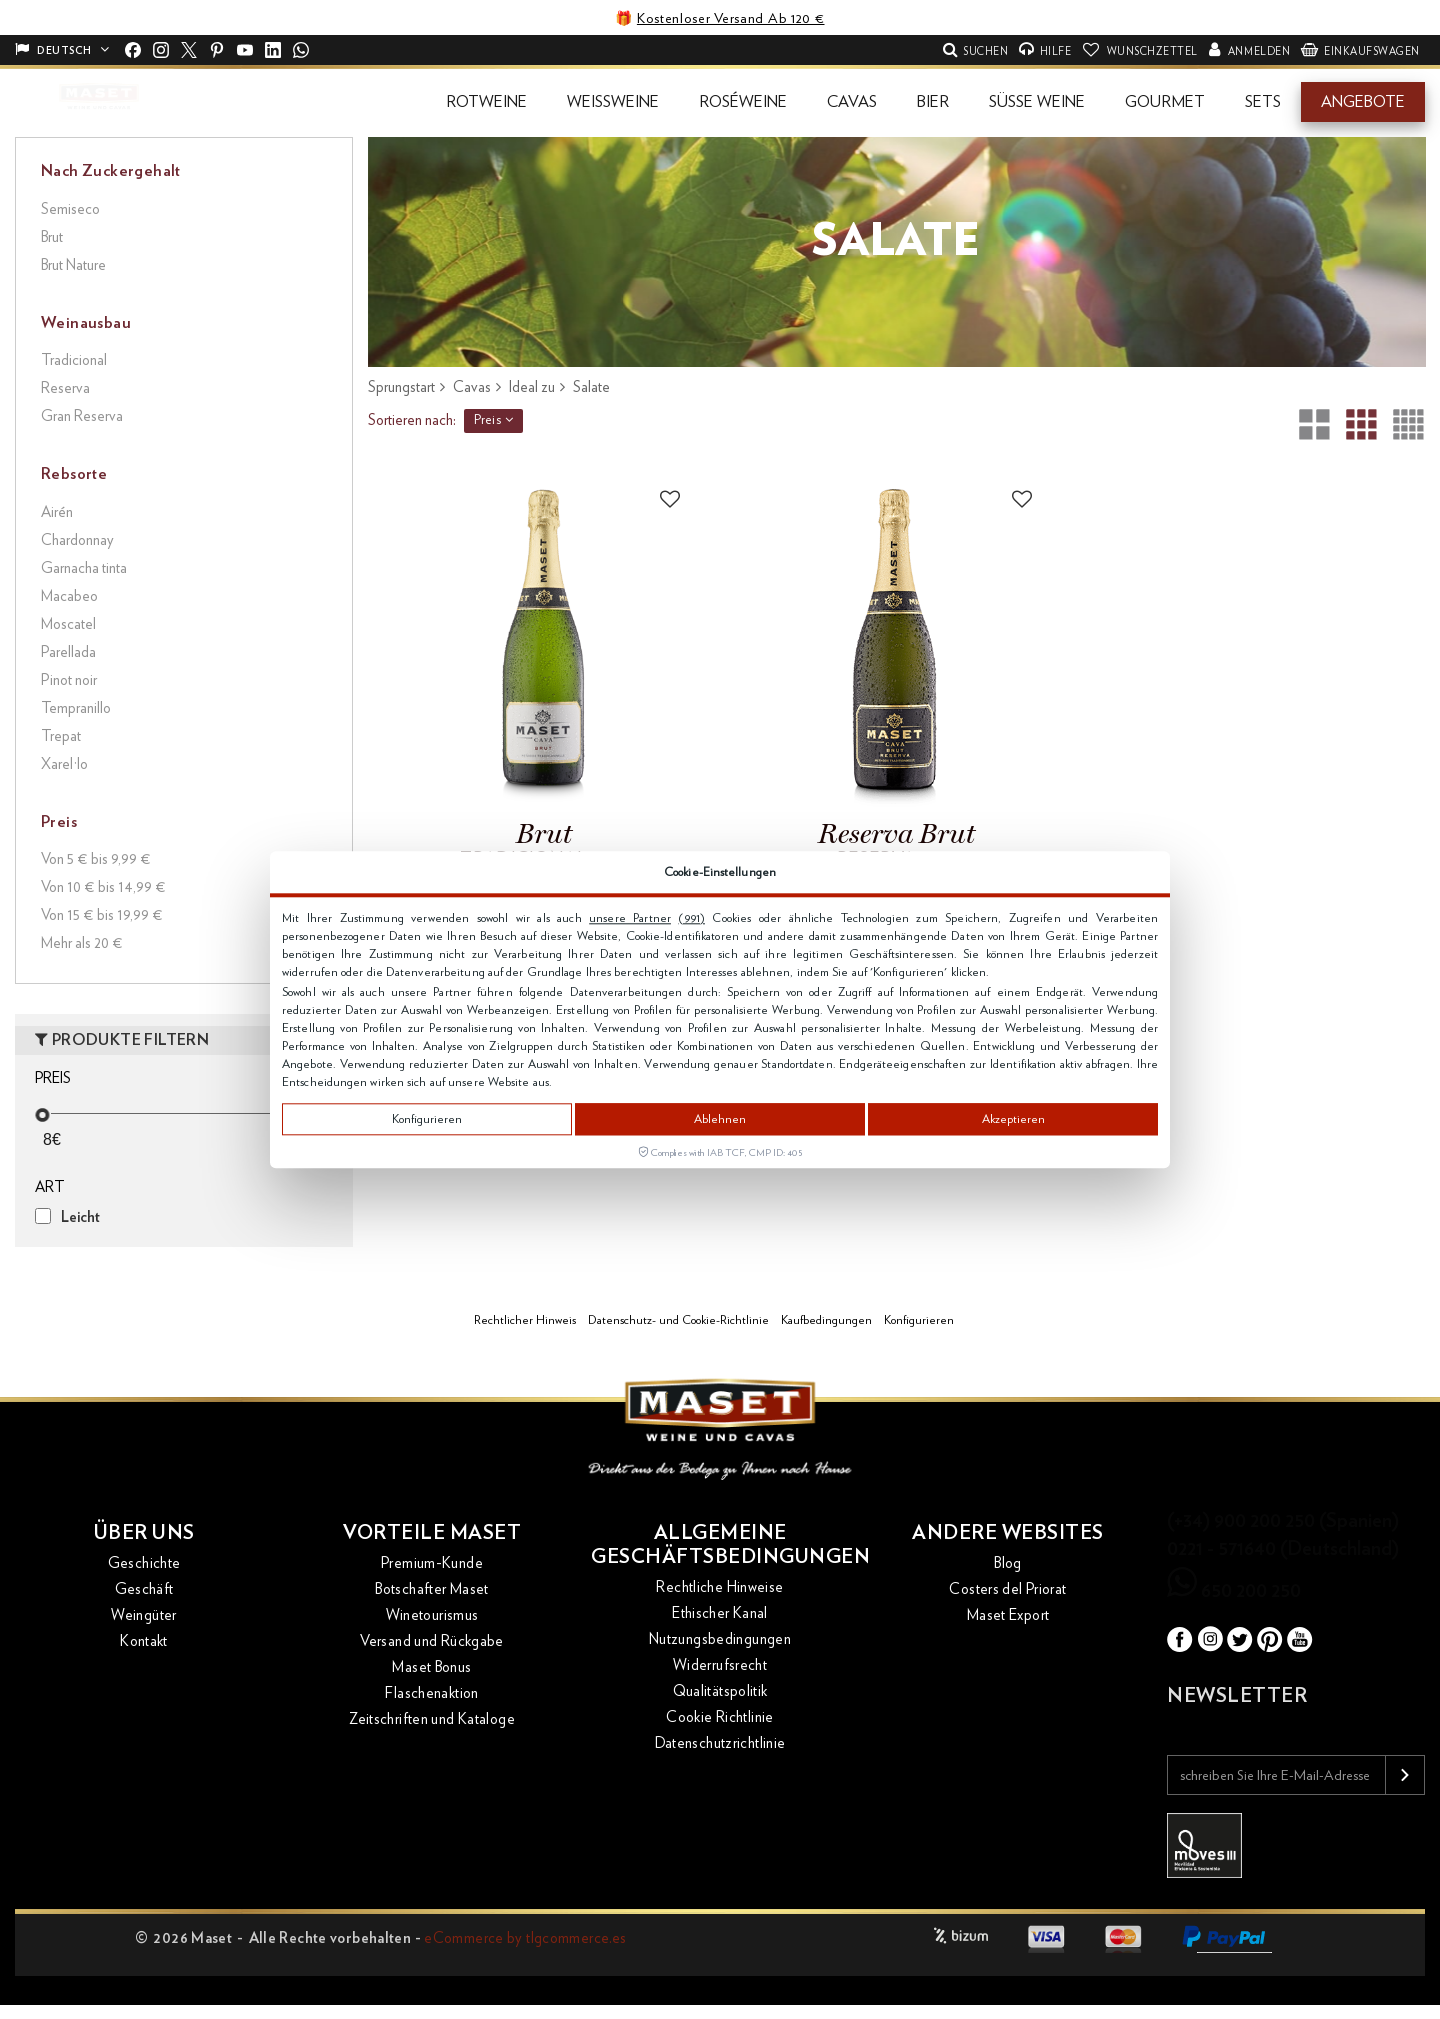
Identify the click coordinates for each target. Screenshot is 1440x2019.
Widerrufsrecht (720, 1665)
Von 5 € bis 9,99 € (96, 859)
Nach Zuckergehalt (111, 171)
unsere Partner (630, 918)
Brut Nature (73, 265)
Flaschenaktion (431, 1693)
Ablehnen (720, 1119)
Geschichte (144, 1563)
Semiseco (70, 209)
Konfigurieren (427, 1119)
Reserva (65, 388)
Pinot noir (69, 680)
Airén (57, 512)
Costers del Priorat (1007, 1589)
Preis (494, 420)
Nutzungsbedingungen (720, 1639)
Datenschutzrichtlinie (720, 1743)
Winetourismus (432, 1615)
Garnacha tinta (84, 568)
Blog (1008, 1563)
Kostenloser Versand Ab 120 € (731, 19)
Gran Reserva (82, 416)
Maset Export (1008, 1615)
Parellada (68, 652)
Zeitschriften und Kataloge (432, 1719)
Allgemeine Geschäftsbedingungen (720, 1545)
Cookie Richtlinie (719, 1717)
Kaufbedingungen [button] (826, 1320)
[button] (486, 102)
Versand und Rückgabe (432, 1641)
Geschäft (144, 1589)
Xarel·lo (64, 764)
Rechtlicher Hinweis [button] (525, 1320)
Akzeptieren (1013, 1119)
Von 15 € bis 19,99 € (102, 915)
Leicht (80, 1217)
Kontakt (144, 1641)
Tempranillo (76, 708)
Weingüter (143, 1615)
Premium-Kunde (432, 1563)
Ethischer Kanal (720, 1613)
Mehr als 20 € (82, 943)
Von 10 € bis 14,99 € (103, 887)
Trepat (61, 736)
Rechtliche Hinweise (719, 1587)
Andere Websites (1008, 1533)
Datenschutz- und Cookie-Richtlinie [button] (678, 1320)
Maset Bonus (431, 1667)
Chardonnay (77, 540)
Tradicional (74, 360)
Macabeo (69, 596)
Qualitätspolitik (720, 1691)
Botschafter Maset (431, 1589)
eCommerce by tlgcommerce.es (525, 1938)
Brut (52, 237)
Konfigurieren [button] (919, 1320)
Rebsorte (74, 474)
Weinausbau (86, 323)
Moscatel (68, 624)
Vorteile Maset (432, 1533)
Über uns (144, 1533)
